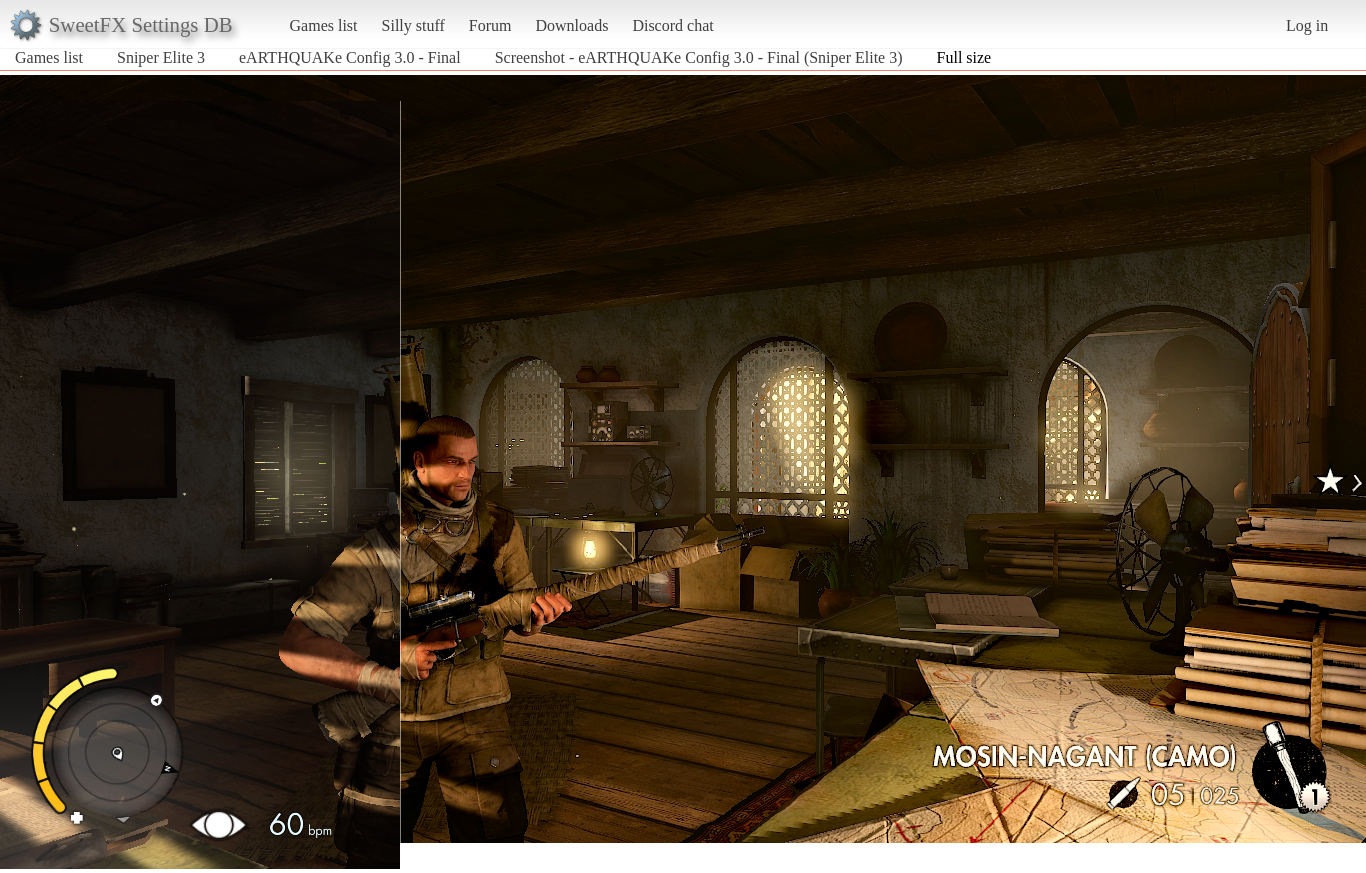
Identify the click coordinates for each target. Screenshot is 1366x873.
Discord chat (672, 25)
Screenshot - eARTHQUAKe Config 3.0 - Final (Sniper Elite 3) (699, 57)
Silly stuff (413, 25)
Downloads (571, 25)
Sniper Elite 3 (161, 57)
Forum (490, 25)
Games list (324, 25)
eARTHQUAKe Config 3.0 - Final (350, 57)
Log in (1307, 25)
